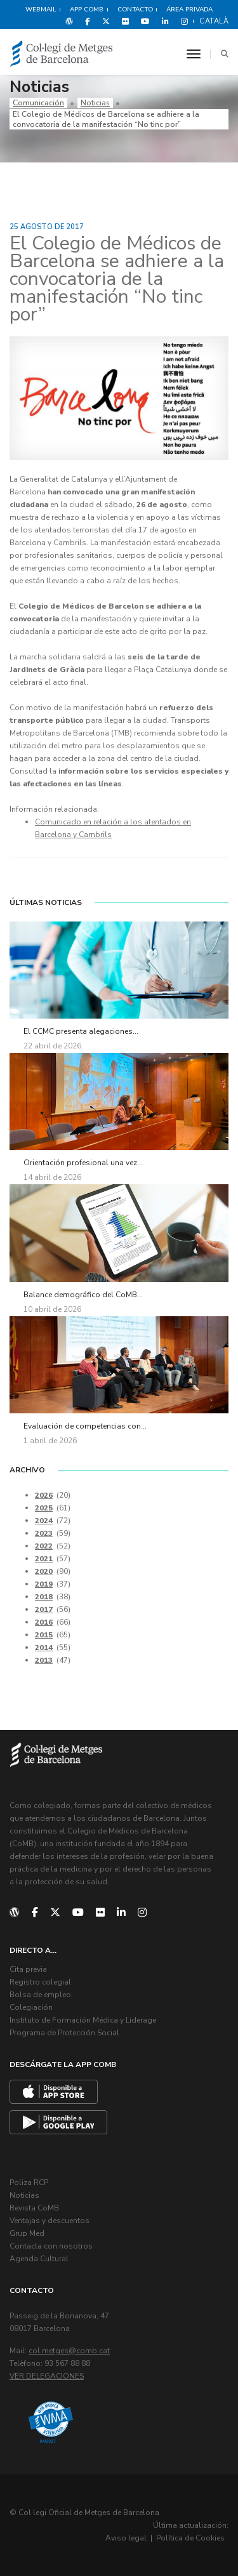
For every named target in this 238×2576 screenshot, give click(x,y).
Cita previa (28, 1969)
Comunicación (38, 103)
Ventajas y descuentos (49, 2221)
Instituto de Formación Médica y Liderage (83, 2020)
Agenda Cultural (39, 2259)
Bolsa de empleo (40, 1995)
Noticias (95, 103)
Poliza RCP (29, 2182)
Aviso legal (126, 2538)
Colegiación (31, 2007)
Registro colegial (40, 1982)
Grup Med (27, 2233)
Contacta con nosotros (51, 2246)
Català (213, 21)
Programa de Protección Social (64, 2033)
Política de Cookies (190, 2538)
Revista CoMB (34, 2208)
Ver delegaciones (47, 2376)
